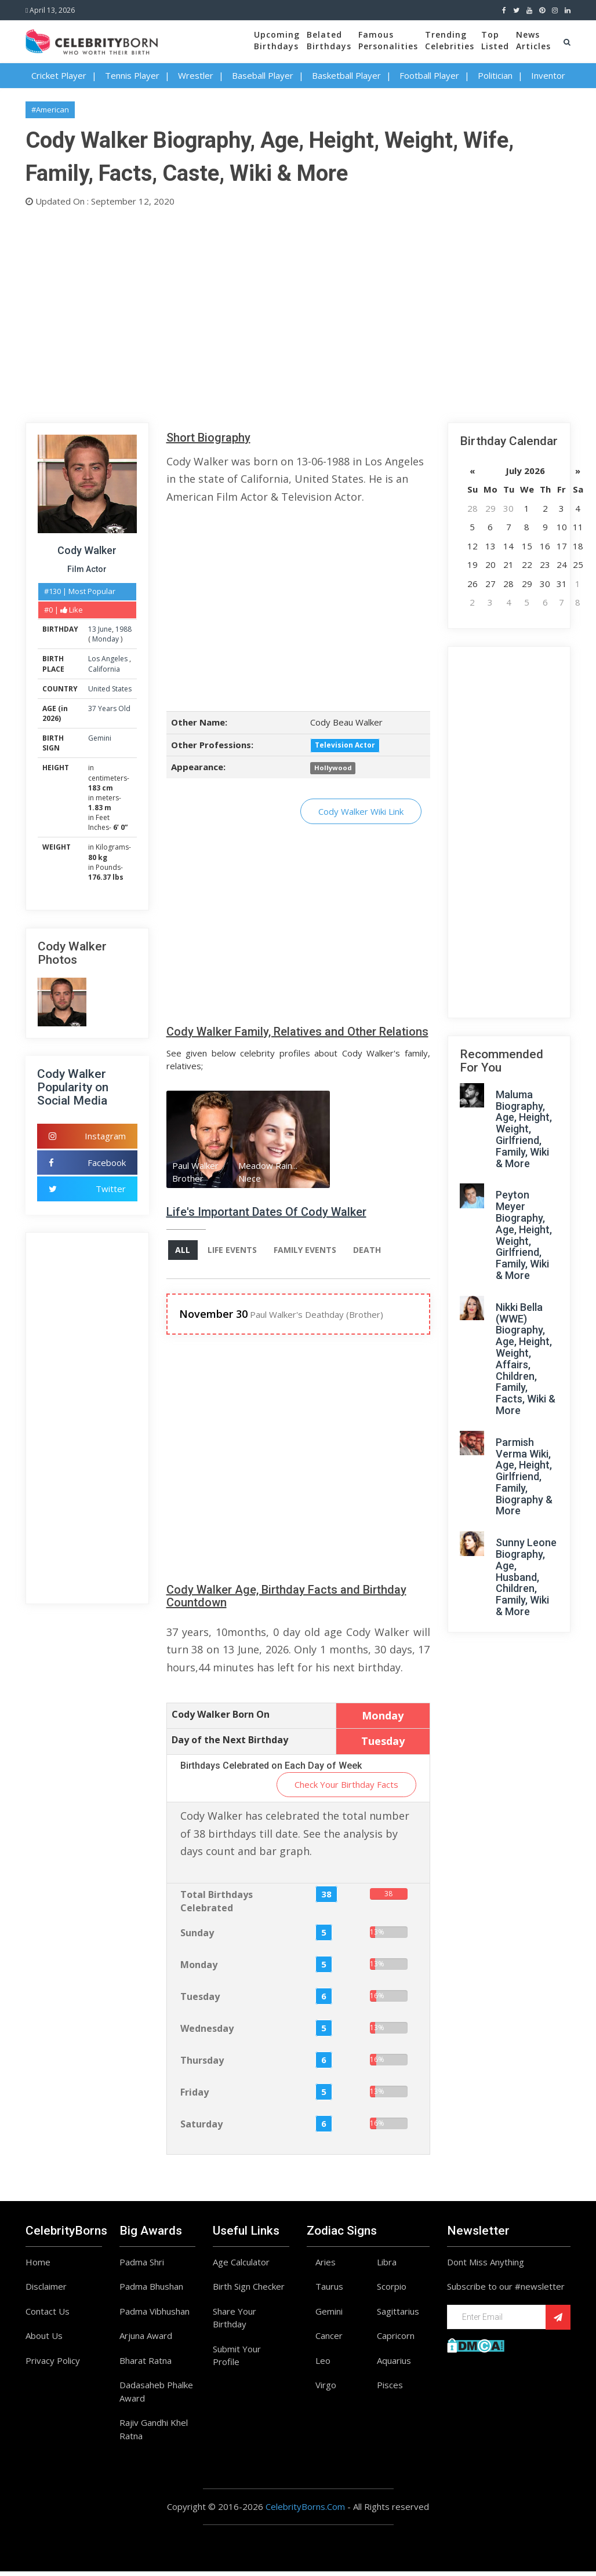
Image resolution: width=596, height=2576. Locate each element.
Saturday (201, 2128)
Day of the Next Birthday (230, 1745)
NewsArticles (533, 40)
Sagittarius (398, 2316)
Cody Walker (87, 550)
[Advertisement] (298, 312)
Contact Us (48, 2316)
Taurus (329, 2291)
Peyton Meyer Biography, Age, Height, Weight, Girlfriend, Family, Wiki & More (524, 1235)
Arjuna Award (145, 2341)
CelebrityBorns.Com (305, 2511)
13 (92, 629)
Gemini (99, 738)
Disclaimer (46, 2291)
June (105, 629)
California (104, 669)
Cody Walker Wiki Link (361, 811)
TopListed (495, 40)
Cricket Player (58, 75)
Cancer (329, 2341)
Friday (194, 2096)
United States (110, 689)
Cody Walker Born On (221, 1719)
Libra (387, 2266)
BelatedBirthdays (329, 40)
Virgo (325, 2390)
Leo (322, 2365)
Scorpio (391, 2291)
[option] (199, 1141)
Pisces (390, 2390)
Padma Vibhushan (154, 2316)
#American (50, 109)
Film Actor (87, 569)
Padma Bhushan (151, 2291)
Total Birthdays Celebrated (216, 1906)
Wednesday (207, 2033)
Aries (325, 2266)
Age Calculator (241, 2266)
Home (38, 2266)
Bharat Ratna (145, 2365)
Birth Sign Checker (249, 2291)
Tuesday (200, 2001)
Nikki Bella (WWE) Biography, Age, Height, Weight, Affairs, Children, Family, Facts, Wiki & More (525, 1358)
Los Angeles (108, 659)
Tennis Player (132, 75)
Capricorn (396, 2341)
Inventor (548, 75)
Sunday (197, 1937)
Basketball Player (346, 75)
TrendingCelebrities (449, 40)
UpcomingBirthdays (277, 40)
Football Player (429, 75)
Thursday (202, 2064)
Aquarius (394, 2365)
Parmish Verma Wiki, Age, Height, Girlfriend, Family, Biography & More (524, 1476)
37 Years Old (109, 708)
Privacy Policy (53, 2365)
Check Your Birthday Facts (346, 1789)
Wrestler (195, 75)
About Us (44, 2341)
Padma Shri (141, 2266)
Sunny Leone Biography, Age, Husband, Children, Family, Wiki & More (526, 1576)
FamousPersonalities (388, 40)
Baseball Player (262, 75)
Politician (495, 75)
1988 (123, 629)
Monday (105, 639)
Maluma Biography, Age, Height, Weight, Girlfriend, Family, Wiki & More (524, 1128)
